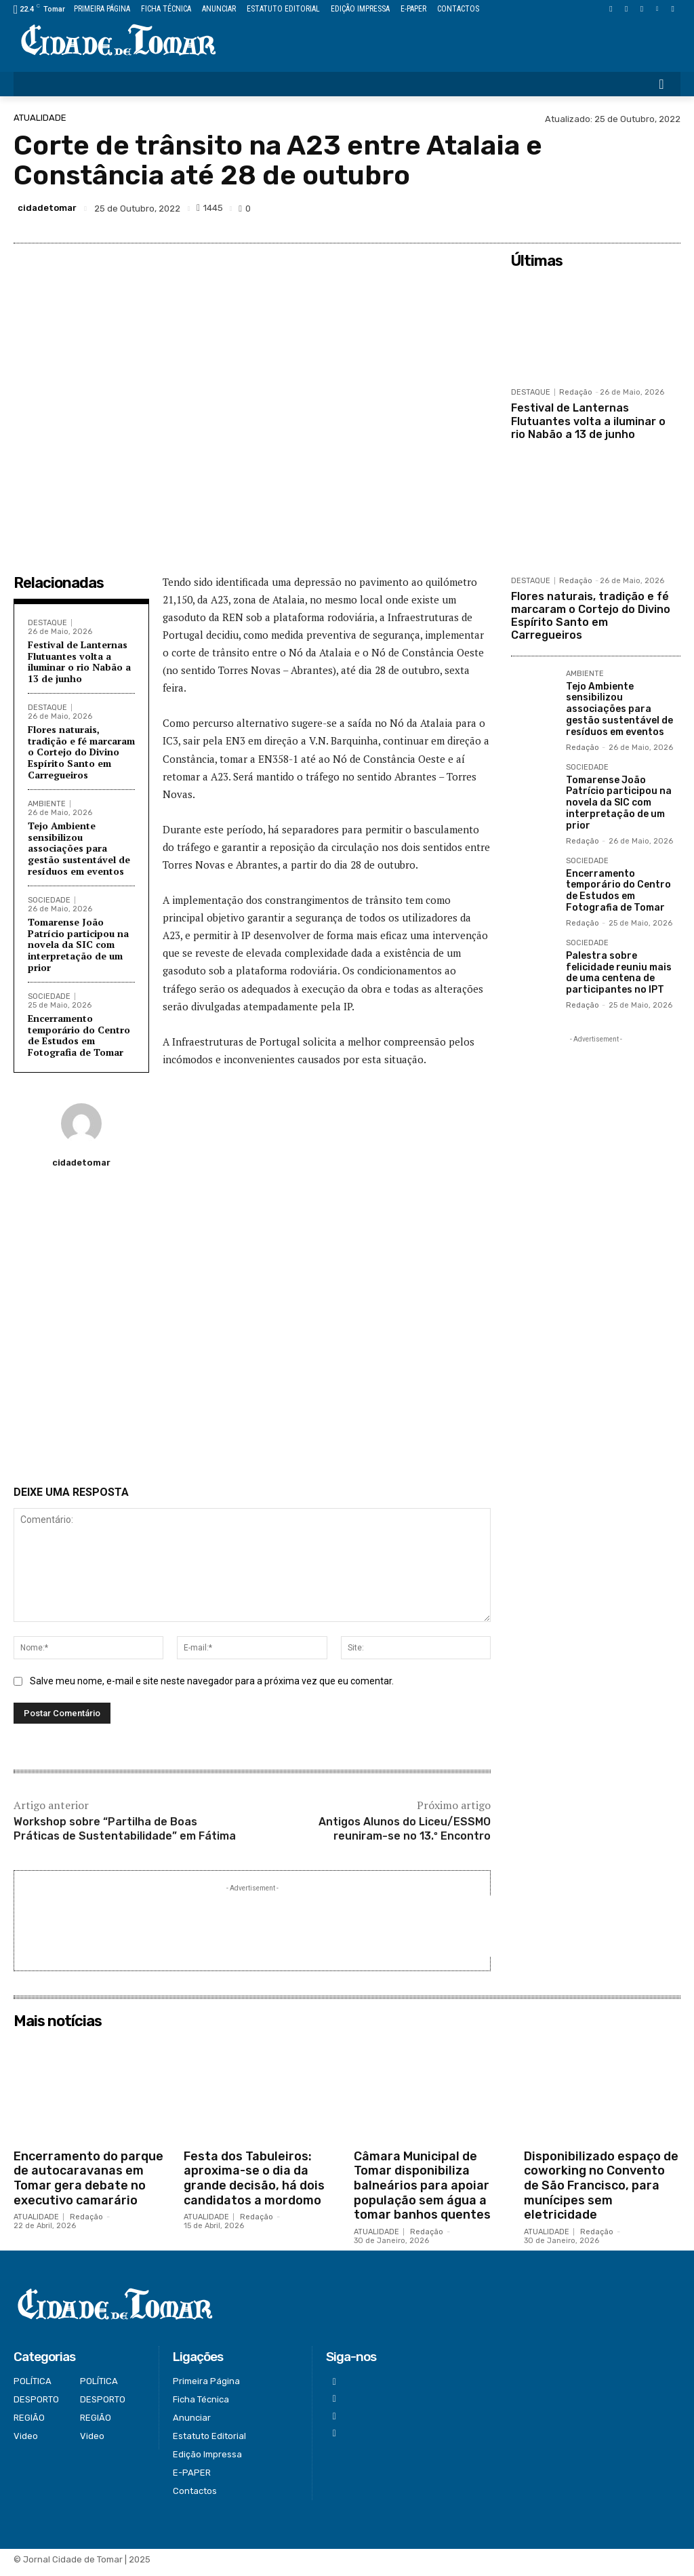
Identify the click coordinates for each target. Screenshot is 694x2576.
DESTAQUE (47, 623)
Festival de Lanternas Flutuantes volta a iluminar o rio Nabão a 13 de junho (79, 661)
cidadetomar (47, 207)
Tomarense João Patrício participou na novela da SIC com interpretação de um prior (78, 944)
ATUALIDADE (40, 117)
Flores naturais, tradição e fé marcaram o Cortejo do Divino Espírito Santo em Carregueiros (81, 752)
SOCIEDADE (49, 900)
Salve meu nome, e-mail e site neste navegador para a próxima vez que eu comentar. (212, 1687)
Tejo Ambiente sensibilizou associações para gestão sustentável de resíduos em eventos (79, 848)
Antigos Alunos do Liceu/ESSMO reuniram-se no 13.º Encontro (405, 1835)
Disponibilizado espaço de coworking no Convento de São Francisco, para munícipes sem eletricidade (601, 2192)
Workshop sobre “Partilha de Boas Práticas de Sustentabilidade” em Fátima (125, 1835)
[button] (661, 84)
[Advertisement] (252, 1332)
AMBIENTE (47, 804)
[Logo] (118, 41)
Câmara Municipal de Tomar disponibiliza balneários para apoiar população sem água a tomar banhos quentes (422, 2192)
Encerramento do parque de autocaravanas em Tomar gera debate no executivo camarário (88, 2185)
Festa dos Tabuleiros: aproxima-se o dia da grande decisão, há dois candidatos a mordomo (254, 2185)
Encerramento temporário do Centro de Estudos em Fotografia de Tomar (79, 1035)
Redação (575, 392)
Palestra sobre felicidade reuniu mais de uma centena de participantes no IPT (619, 972)
